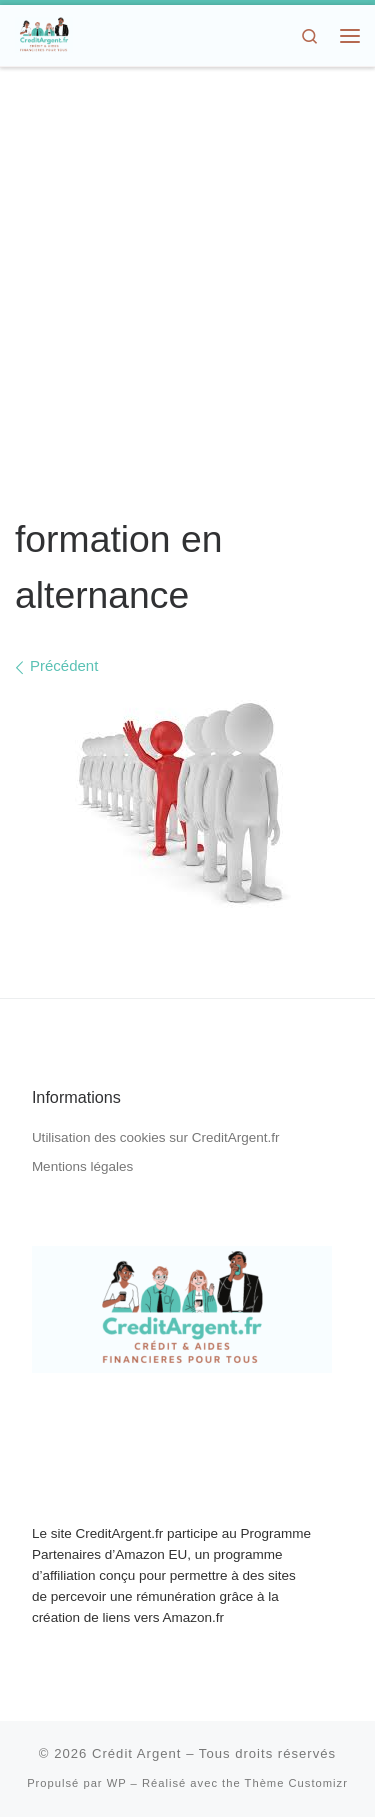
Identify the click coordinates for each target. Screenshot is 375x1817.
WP (117, 1783)
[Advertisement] (187, 293)
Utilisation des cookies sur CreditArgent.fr (156, 1137)
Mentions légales (82, 1166)
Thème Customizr (296, 1783)
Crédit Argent (137, 1753)
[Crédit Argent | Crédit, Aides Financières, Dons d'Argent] (44, 33)
